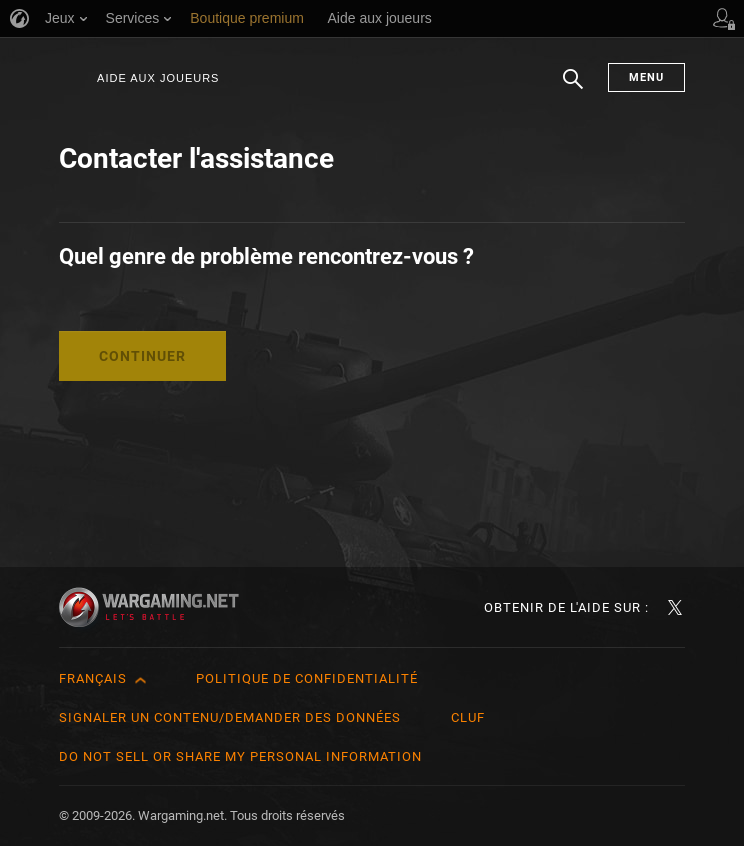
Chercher (573, 89)
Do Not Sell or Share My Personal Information (240, 756)
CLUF (468, 717)
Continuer (142, 356)
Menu (646, 77)
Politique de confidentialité (307, 678)
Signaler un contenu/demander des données (230, 717)
